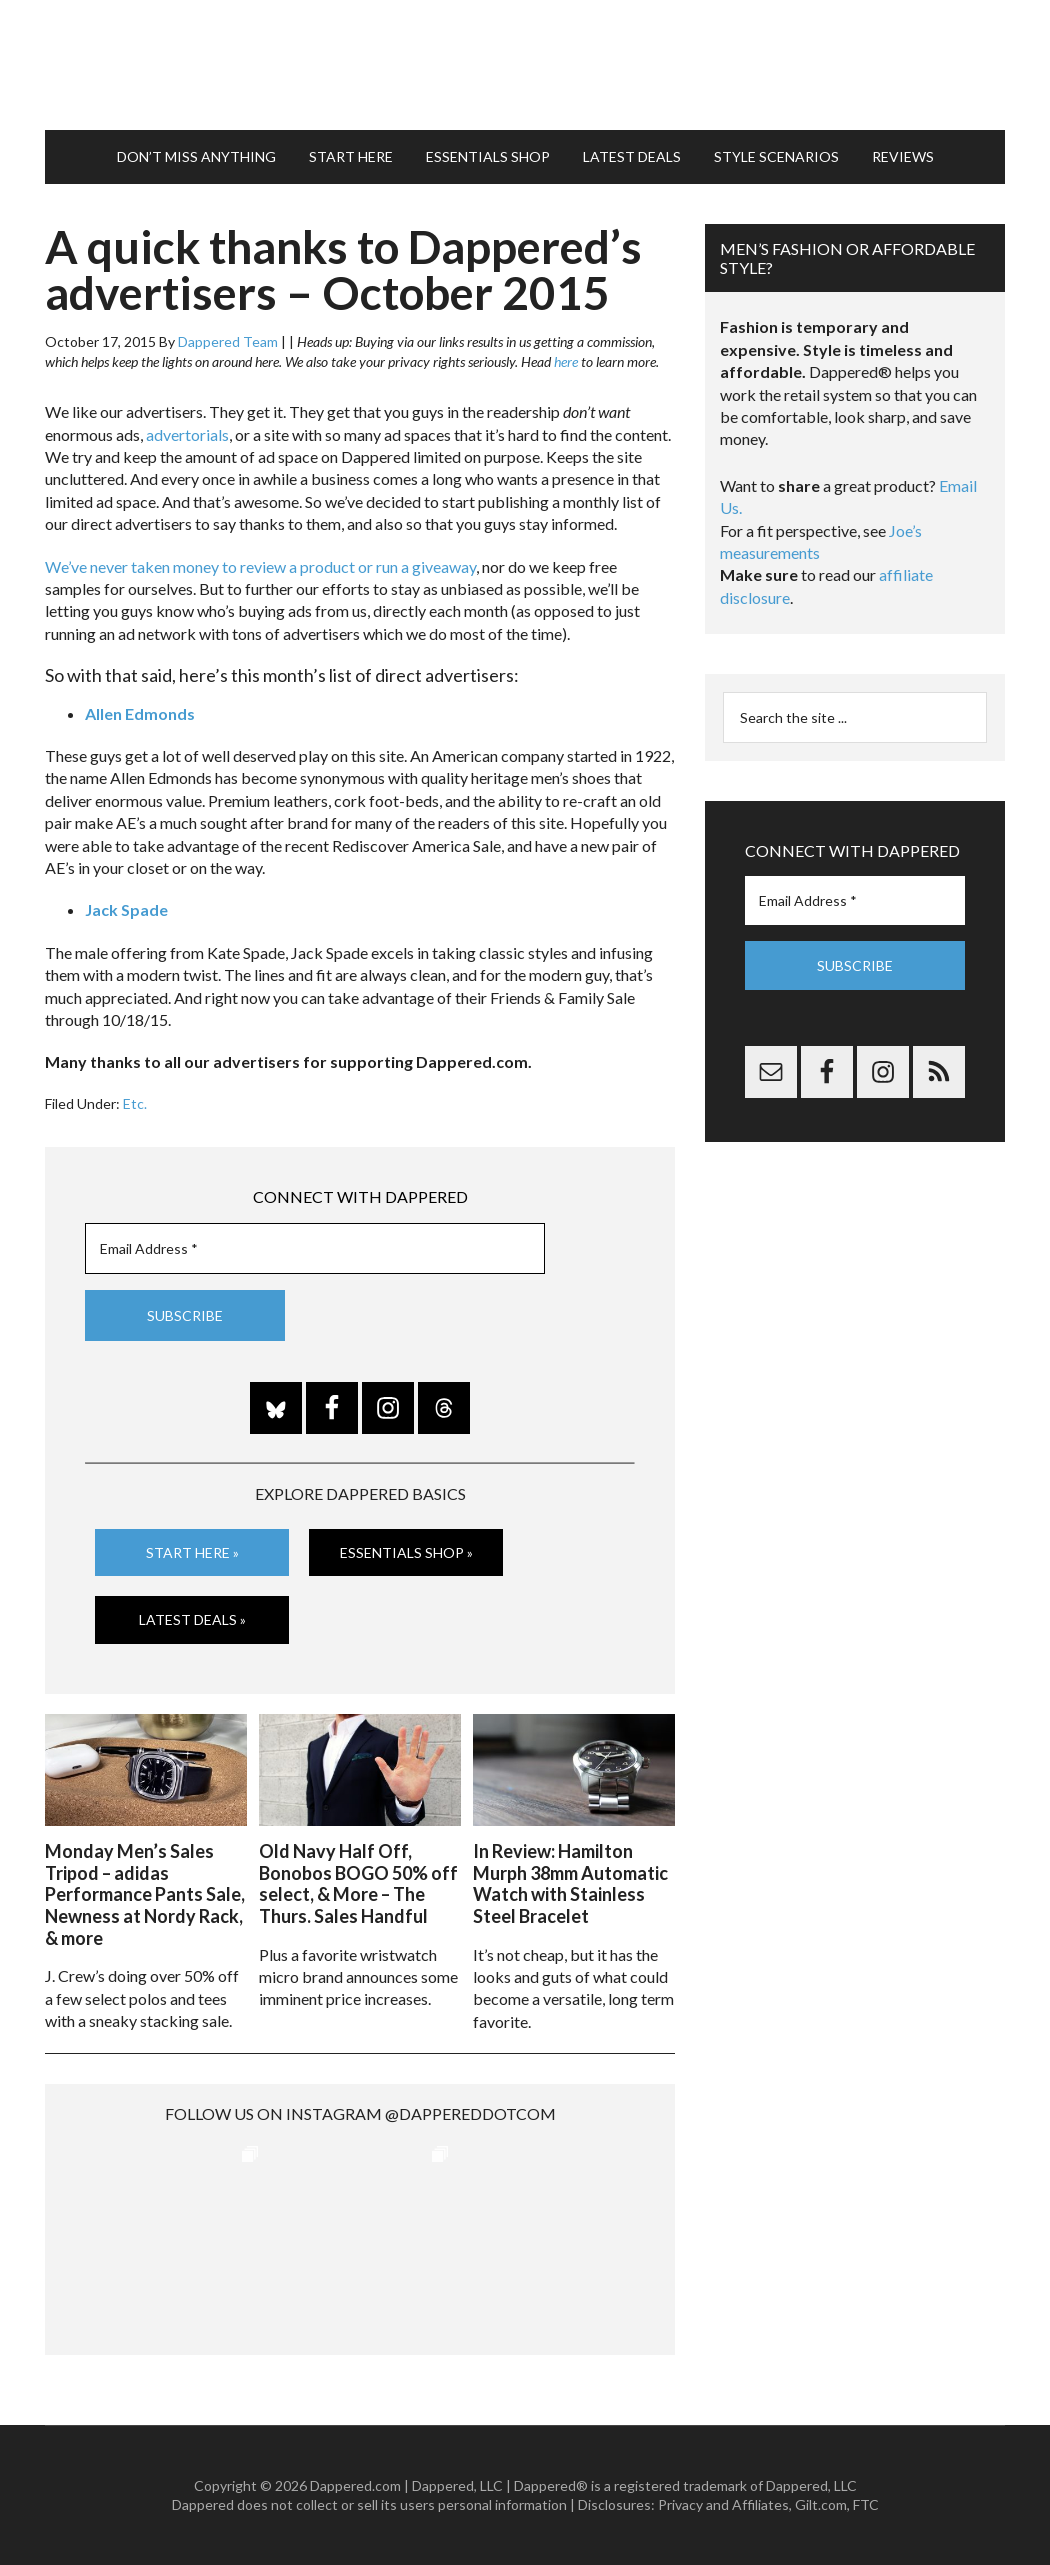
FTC (866, 2504)
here (566, 361)
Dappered (525, 65)
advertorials (187, 434)
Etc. (135, 1103)
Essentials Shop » (406, 1552)
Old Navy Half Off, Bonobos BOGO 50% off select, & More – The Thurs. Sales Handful (358, 1883)
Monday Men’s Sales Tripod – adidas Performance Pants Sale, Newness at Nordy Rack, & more (145, 1894)
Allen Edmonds (140, 713)
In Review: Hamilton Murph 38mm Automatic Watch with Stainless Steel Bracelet (570, 1883)
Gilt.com (821, 2504)
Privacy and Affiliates (723, 2504)
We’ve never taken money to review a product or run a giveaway (260, 566)
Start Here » (192, 1552)
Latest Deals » (192, 1619)
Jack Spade (126, 909)
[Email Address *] (315, 1248)
